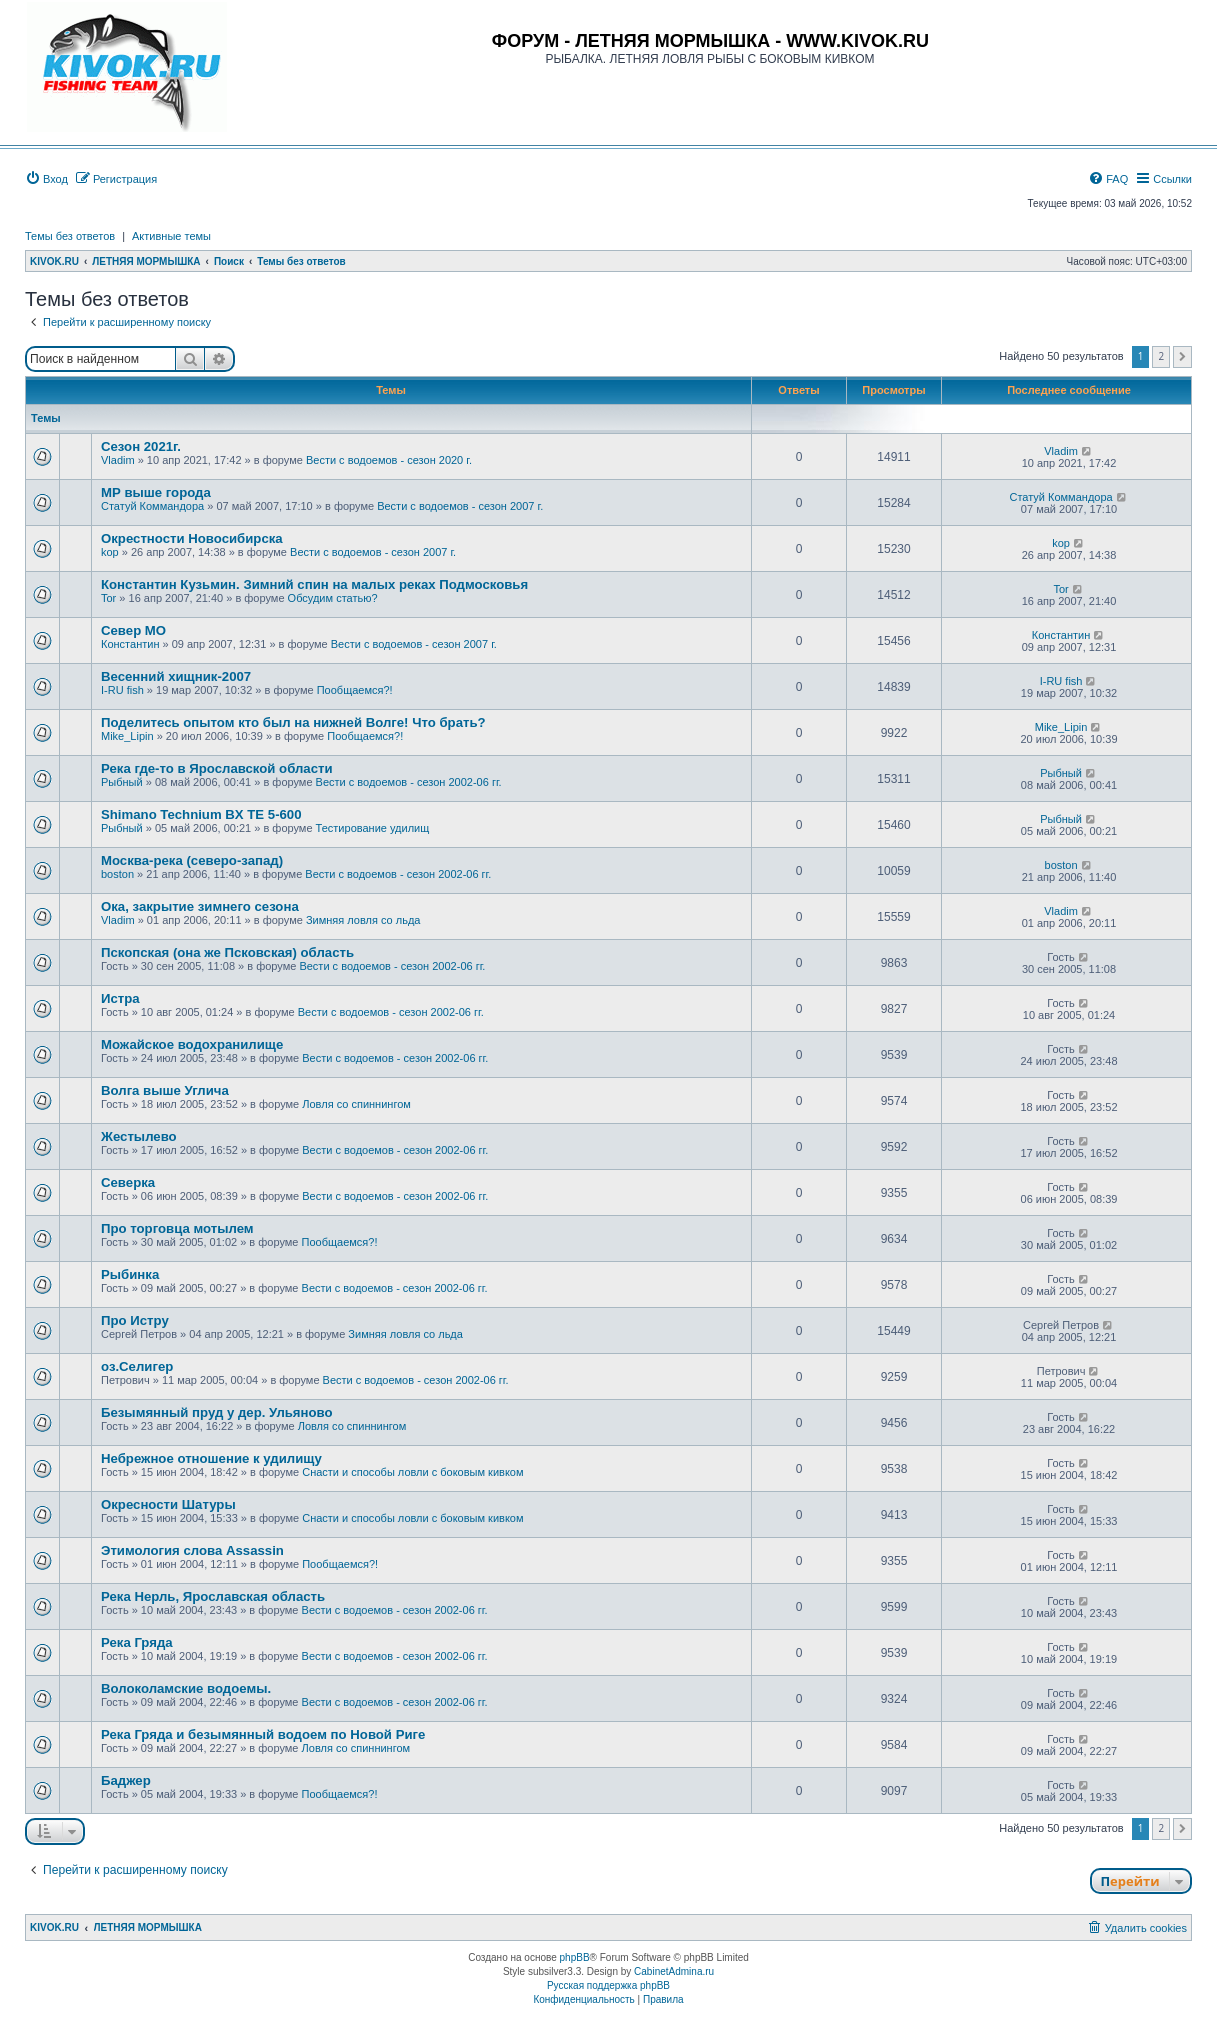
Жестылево (139, 1136)
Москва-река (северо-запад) (192, 860)
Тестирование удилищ (373, 828)
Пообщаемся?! (355, 690)
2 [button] (1161, 356)
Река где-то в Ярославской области (217, 768)
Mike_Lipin (127, 736)
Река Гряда (137, 1642)
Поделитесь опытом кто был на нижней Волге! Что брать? (293, 722)
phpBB (575, 1957)
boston (117, 874)
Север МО (133, 630)
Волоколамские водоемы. (186, 1688)
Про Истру (135, 1320)
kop (110, 552)
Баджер (126, 1780)
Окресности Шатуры (168, 1504)
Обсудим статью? (333, 598)
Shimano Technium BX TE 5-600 (201, 814)
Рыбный (122, 782)
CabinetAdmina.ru (674, 1971)
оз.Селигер (137, 1366)
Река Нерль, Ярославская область (213, 1596)
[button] (1182, 357)
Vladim (118, 460)
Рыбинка (130, 1274)
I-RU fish (122, 690)
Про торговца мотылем (177, 1228)
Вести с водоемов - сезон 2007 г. (460, 506)
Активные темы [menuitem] (171, 236)
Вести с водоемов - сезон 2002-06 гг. (409, 782)
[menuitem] (46, 179)
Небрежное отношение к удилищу (211, 1458)
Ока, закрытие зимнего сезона (200, 906)
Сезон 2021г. (141, 446)
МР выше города (156, 492)
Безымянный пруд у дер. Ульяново (217, 1412)
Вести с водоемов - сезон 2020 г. (389, 460)
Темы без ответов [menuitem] (70, 236)
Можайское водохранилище (192, 1044)
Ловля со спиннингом (356, 1104)
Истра (120, 998)
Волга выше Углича (165, 1090)
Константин (130, 644)
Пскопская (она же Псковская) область (227, 952)
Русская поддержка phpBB (608, 1985)
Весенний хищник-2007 (176, 676)
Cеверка (128, 1182)
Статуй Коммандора (152, 506)
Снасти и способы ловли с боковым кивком (412, 1472)
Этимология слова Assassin (192, 1550)
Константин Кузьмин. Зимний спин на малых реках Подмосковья (314, 584)
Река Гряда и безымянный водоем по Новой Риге (263, 1734)
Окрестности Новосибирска (192, 538)
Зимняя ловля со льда (363, 920)
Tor (108, 598)
